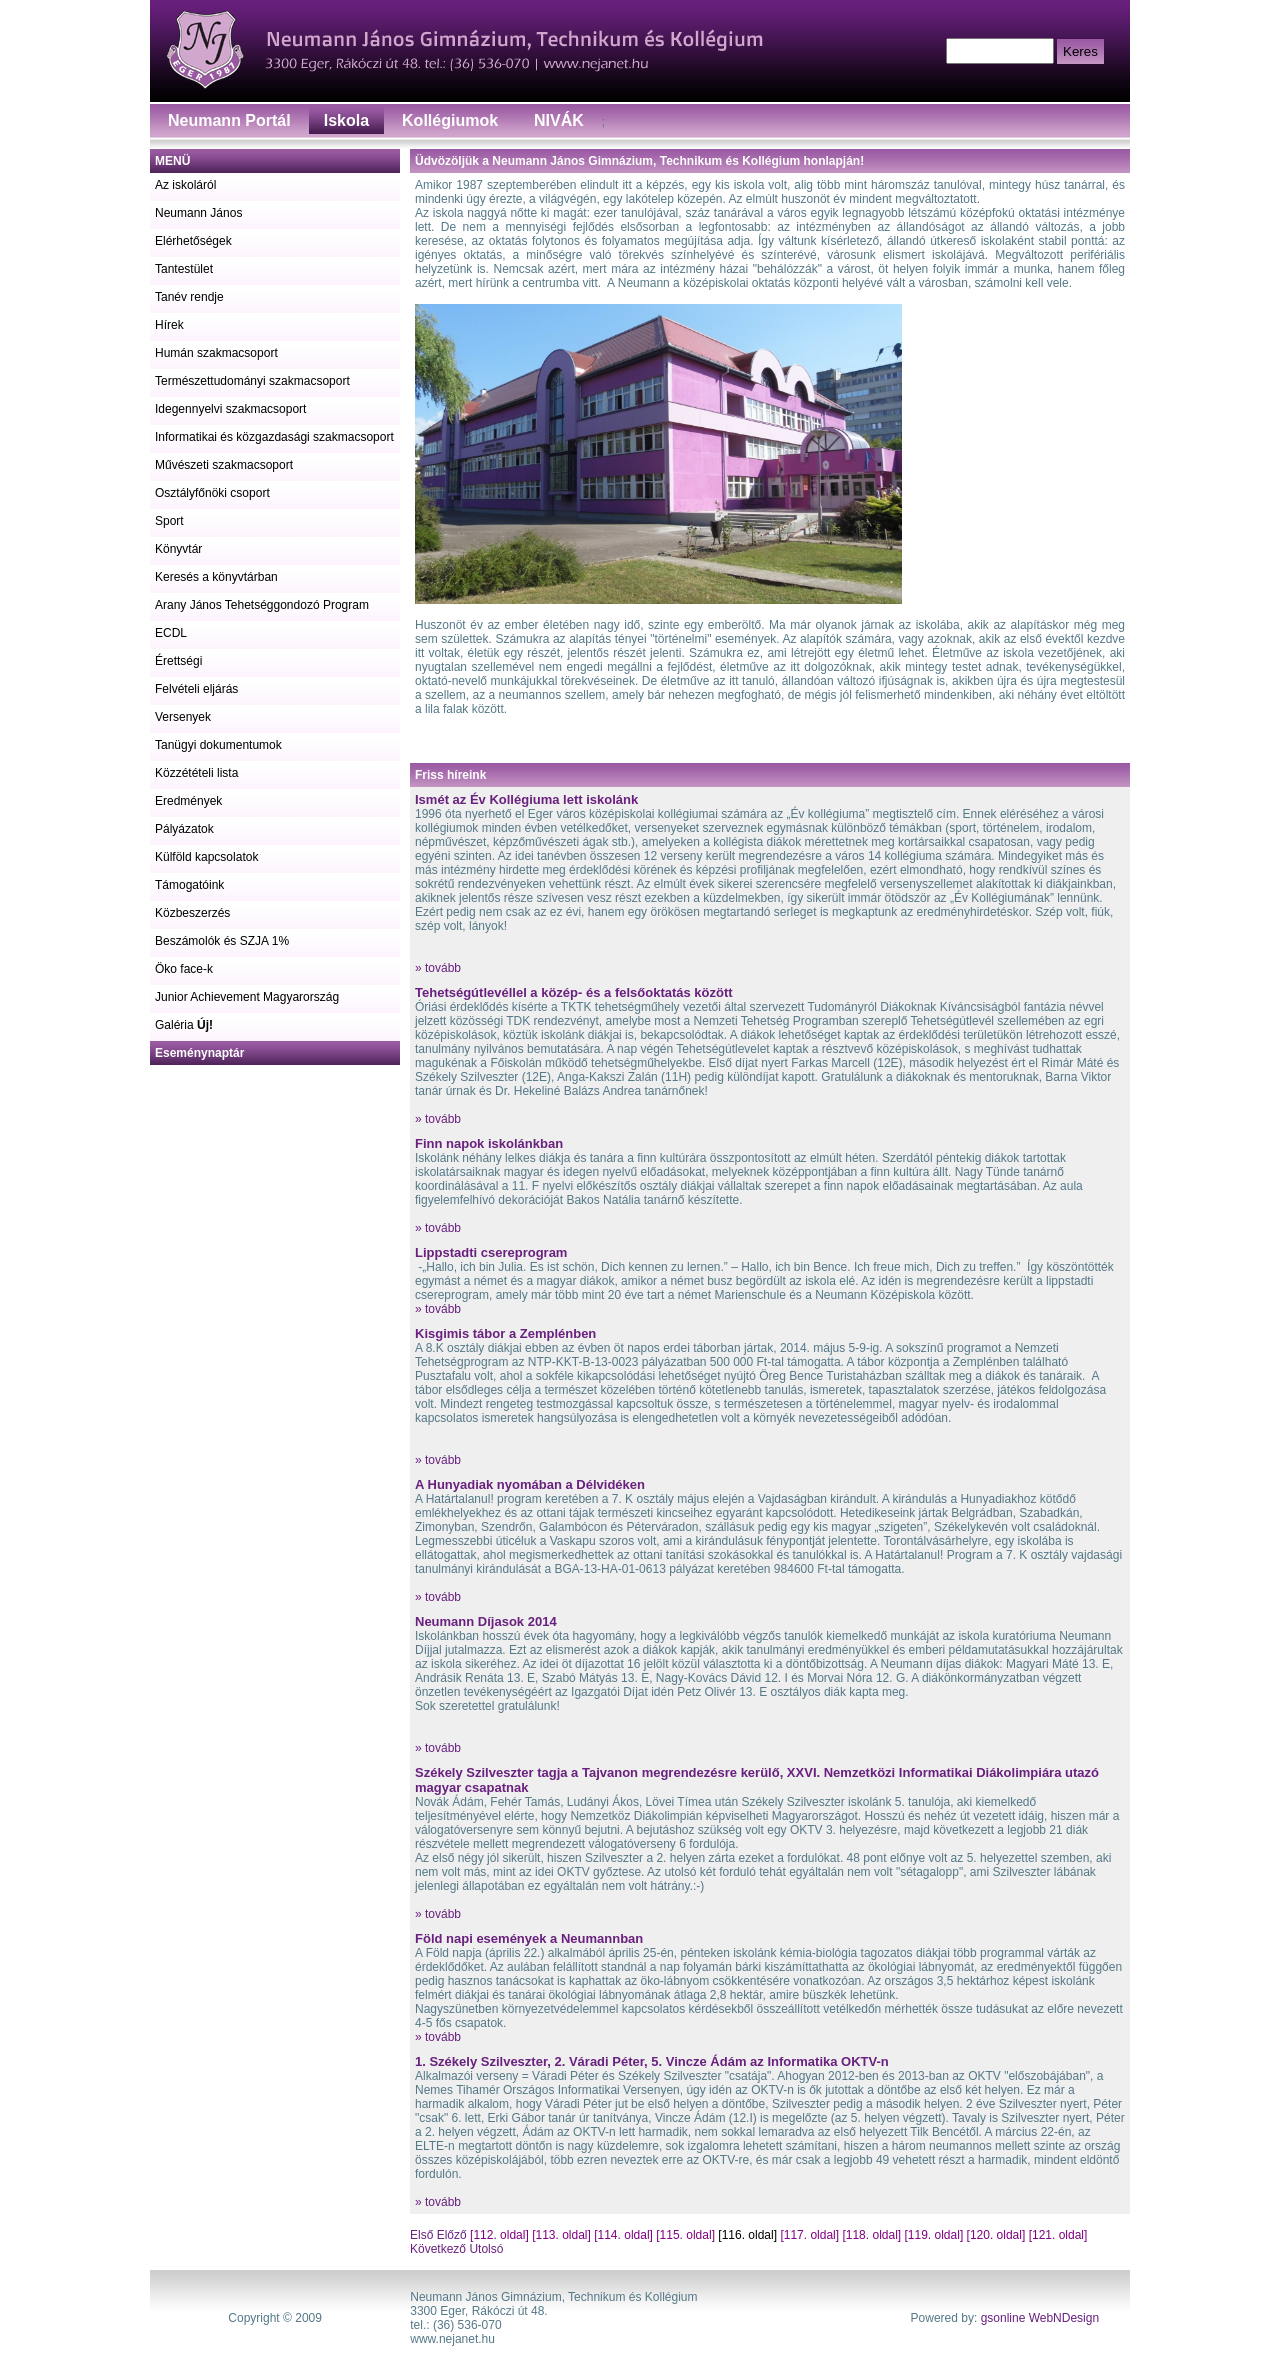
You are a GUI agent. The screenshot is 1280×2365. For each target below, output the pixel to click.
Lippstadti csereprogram (491, 1252)
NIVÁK (559, 120)
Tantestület (184, 269)
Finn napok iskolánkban (489, 1143)
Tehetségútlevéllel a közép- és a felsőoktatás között (574, 992)
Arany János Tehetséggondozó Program (262, 605)
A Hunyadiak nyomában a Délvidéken (530, 1484)
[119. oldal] (934, 2235)
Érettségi (178, 661)
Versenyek (183, 717)
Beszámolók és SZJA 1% (222, 941)
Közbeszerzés (192, 913)
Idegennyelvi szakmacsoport (230, 409)
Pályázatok (184, 829)
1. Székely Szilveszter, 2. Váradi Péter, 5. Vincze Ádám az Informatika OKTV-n (652, 2061)
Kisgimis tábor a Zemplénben (505, 1333)
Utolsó (484, 2249)
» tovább (438, 968)
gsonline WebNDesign (1040, 2318)
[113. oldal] (561, 2235)
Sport (169, 521)
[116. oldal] (747, 2235)
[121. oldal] (1058, 2235)
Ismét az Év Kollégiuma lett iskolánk (526, 799)
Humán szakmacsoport (216, 353)
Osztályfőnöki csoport (212, 493)
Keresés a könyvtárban (216, 577)
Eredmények (188, 801)
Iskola (346, 120)
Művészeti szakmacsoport (224, 465)
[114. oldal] (623, 2235)
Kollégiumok (450, 120)
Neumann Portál (229, 120)
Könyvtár (178, 549)
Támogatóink (189, 885)
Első (423, 2235)
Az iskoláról (185, 185)
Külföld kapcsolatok (206, 857)
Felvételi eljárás (196, 689)
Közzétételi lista (196, 773)
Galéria (184, 1025)
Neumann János (198, 213)
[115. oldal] (685, 2235)
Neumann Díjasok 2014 (486, 1621)
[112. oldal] (499, 2235)
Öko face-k (184, 969)
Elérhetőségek (193, 241)
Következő (438, 2249)
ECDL (171, 633)
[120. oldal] (996, 2235)
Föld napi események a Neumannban (529, 1938)
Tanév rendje (189, 297)
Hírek (169, 325)
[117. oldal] (809, 2235)
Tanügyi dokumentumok (218, 745)
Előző (452, 2235)
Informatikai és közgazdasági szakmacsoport (274, 437)
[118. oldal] (871, 2235)
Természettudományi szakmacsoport (252, 381)
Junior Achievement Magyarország (247, 997)
